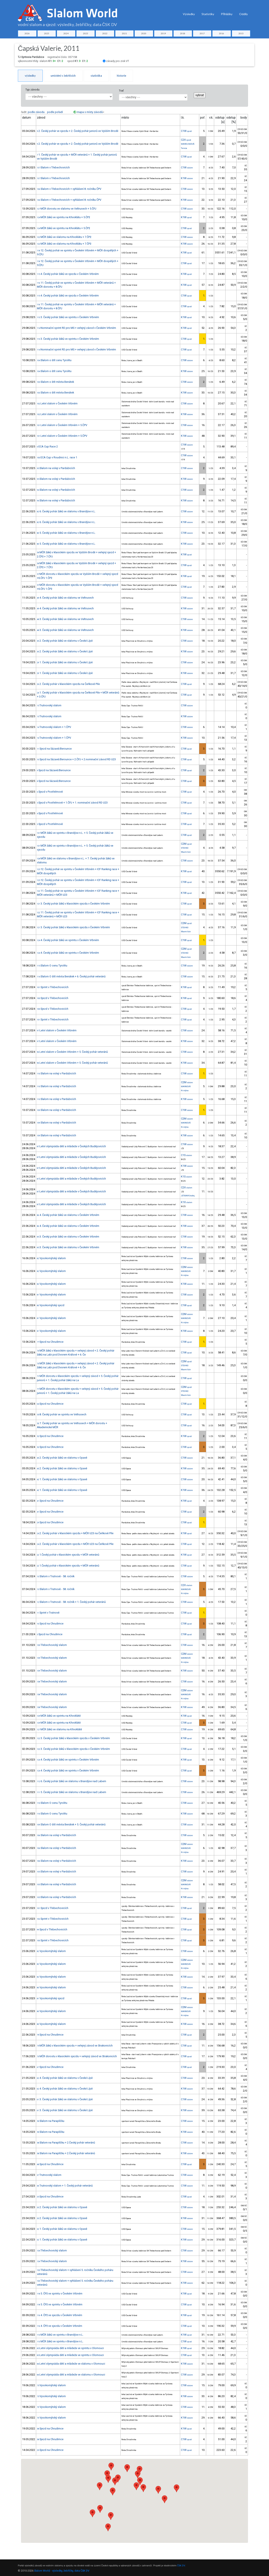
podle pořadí (55, 112)
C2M (186, 843)
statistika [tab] (96, 75)
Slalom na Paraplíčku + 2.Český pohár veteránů (66, 2142)
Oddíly (243, 14)
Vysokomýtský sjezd (50, 1305)
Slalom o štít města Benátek (55, 381)
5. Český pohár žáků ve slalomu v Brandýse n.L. (66, 532)
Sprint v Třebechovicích (53, 987)
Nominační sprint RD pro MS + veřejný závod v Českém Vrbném (76, 327)
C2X (186, 139)
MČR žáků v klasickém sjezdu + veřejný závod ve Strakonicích (75, 2045)
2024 (66, 33)
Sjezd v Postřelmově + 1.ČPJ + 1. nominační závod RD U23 (72, 802)
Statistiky (208, 14)
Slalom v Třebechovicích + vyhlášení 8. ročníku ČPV (69, 188)
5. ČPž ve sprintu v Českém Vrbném (59, 2293)
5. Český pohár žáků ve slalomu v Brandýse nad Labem (71, 1792)
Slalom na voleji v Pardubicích (56, 468)
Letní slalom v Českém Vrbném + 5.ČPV (62, 425)
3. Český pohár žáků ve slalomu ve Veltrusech (65, 619)
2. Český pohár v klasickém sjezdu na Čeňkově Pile (68, 684)
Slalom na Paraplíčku (50, 2120)
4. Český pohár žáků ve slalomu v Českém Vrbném (68, 1215)
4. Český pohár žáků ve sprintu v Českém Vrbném (68, 940)
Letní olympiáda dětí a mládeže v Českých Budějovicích (71, 1146)
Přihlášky (226, 14)
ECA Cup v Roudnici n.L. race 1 (57, 457)
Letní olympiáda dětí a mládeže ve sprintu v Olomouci (70, 2348)
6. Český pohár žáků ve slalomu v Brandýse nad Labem (71, 1781)
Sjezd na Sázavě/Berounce (54, 748)
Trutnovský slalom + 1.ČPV (54, 727)
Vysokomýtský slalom (51, 1258)
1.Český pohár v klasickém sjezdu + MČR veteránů (68, 1554)
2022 (104, 33)
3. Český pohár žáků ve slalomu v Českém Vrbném (68, 1236)
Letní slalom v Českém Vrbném (57, 403)
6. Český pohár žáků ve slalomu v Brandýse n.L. (66, 511)
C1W (186, 130)
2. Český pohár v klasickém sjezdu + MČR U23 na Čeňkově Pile (75, 1533)
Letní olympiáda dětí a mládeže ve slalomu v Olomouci (71, 2363)
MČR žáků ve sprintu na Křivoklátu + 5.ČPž (63, 217)
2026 (27, 33)
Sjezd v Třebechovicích (52, 998)
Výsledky (189, 14)
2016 (221, 33)
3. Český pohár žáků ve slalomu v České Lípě (65, 2099)
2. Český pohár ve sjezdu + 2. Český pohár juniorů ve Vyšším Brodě (77, 130)
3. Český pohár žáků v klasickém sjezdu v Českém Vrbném (73, 903)
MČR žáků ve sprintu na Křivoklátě (59, 1715)
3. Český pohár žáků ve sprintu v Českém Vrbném (68, 317)
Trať (121, 90)
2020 (143, 33)
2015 (241, 33)
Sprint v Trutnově (48, 1612)
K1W (187, 178)
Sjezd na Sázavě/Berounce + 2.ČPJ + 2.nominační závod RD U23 (76, 759)
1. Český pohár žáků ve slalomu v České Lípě (65, 662)
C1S (186, 1155)
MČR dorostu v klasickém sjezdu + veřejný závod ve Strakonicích (77, 2056)
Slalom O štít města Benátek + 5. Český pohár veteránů (71, 1824)
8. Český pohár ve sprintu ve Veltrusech (61, 1414)
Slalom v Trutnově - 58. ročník (55, 1576)
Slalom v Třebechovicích (53, 167)
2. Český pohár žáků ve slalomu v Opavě (62, 1457)
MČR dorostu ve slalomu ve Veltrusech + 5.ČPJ (66, 208)
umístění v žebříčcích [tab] (63, 75)
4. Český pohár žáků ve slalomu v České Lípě (65, 2077)
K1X (186, 1202)
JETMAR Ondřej (188, 1196)
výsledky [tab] (30, 75)
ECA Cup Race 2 (47, 446)
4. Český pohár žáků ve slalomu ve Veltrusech (65, 597)
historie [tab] (121, 75)
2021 (124, 33)
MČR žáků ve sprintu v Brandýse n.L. (60, 2334)
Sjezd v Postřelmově (50, 791)
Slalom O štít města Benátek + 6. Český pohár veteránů (71, 976)
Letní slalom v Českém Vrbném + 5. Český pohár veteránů (72, 1051)
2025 (46, 33)
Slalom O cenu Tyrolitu (52, 965)
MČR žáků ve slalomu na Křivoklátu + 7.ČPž (64, 237)
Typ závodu (32, 89)
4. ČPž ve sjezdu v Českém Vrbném (59, 2315)
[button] (136, 2486)
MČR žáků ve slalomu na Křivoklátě (59, 1729)
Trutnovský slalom (49, 705)
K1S (186, 1176)
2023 (85, 33)
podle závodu (36, 112)
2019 (163, 33)
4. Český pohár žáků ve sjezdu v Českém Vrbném (68, 273)
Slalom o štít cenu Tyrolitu (54, 360)
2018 (182, 33)
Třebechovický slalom (52, 1645)
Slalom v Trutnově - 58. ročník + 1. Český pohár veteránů (71, 1601)
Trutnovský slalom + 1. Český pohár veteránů (65, 2185)
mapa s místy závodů (90, 112)
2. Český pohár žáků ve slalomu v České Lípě (65, 640)
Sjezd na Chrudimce (50, 1341)
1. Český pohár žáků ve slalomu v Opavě (62, 1479)
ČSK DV (181, 2565)
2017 (202, 33)
